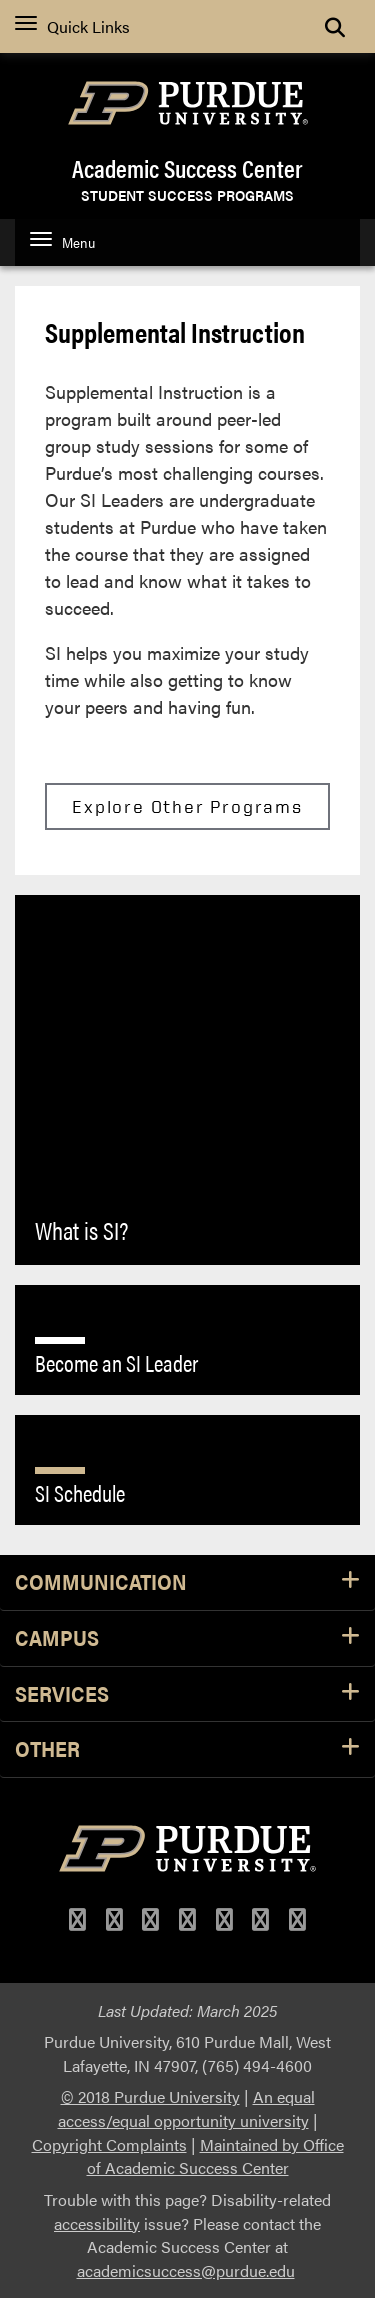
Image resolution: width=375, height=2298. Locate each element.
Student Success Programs (187, 194)
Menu (62, 242)
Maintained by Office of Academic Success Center (215, 2156)
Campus (187, 1638)
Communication (187, 1582)
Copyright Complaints (109, 2144)
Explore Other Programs (187, 806)
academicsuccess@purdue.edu (186, 2270)
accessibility (97, 2223)
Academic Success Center (187, 168)
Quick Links (72, 26)
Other (187, 1749)
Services (187, 1694)
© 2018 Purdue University (150, 2096)
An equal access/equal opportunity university (186, 2108)
